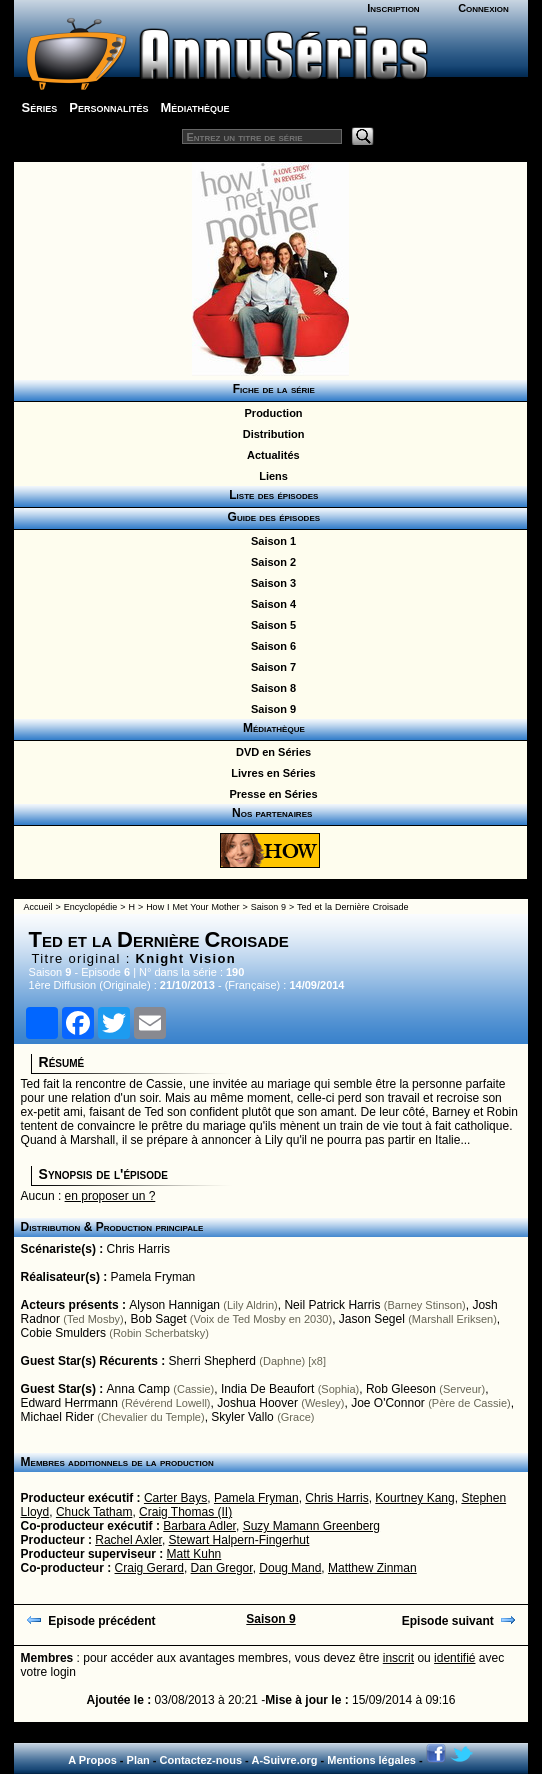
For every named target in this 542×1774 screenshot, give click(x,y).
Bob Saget (158, 1319)
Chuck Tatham (94, 1512)
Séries (40, 107)
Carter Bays (175, 1498)
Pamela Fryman (153, 1277)
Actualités (270, 455)
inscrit (398, 1658)
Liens (270, 476)
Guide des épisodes (270, 517)
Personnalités (108, 107)
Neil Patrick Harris (332, 1305)
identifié (454, 1658)
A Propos (92, 1760)
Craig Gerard (149, 1568)
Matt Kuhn (194, 1554)
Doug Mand (290, 1568)
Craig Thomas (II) (185, 1512)
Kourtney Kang (414, 1498)
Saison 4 (270, 604)
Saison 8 (270, 688)
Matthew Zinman (372, 1568)
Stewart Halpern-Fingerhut (239, 1540)
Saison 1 (270, 541)
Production (270, 413)
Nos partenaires (271, 813)
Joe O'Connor (388, 1403)
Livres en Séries (270, 773)
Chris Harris (138, 1249)
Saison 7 (270, 667)
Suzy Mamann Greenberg (311, 1526)
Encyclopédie (91, 907)
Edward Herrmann (69, 1403)
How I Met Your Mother (192, 907)
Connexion (483, 8)
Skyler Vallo (242, 1417)
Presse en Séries (270, 794)
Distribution (271, 434)
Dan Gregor (222, 1568)
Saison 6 (270, 646)
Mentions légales (371, 1760)
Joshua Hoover (257, 1403)
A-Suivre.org (284, 1760)
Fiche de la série (270, 389)
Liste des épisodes (271, 495)
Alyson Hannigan (174, 1305)
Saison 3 (270, 583)
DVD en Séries (270, 752)
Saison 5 (270, 625)
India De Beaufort (267, 1389)
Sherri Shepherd (212, 1361)
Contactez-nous (201, 1760)
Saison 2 (270, 562)
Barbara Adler (199, 1526)
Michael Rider (57, 1417)
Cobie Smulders (63, 1333)
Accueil (38, 907)
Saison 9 (270, 709)
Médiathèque (194, 107)
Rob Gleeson (401, 1389)
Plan (138, 1760)
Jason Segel (372, 1319)
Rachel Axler (128, 1540)
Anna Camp (138, 1389)
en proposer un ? (110, 1196)
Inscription (393, 8)
